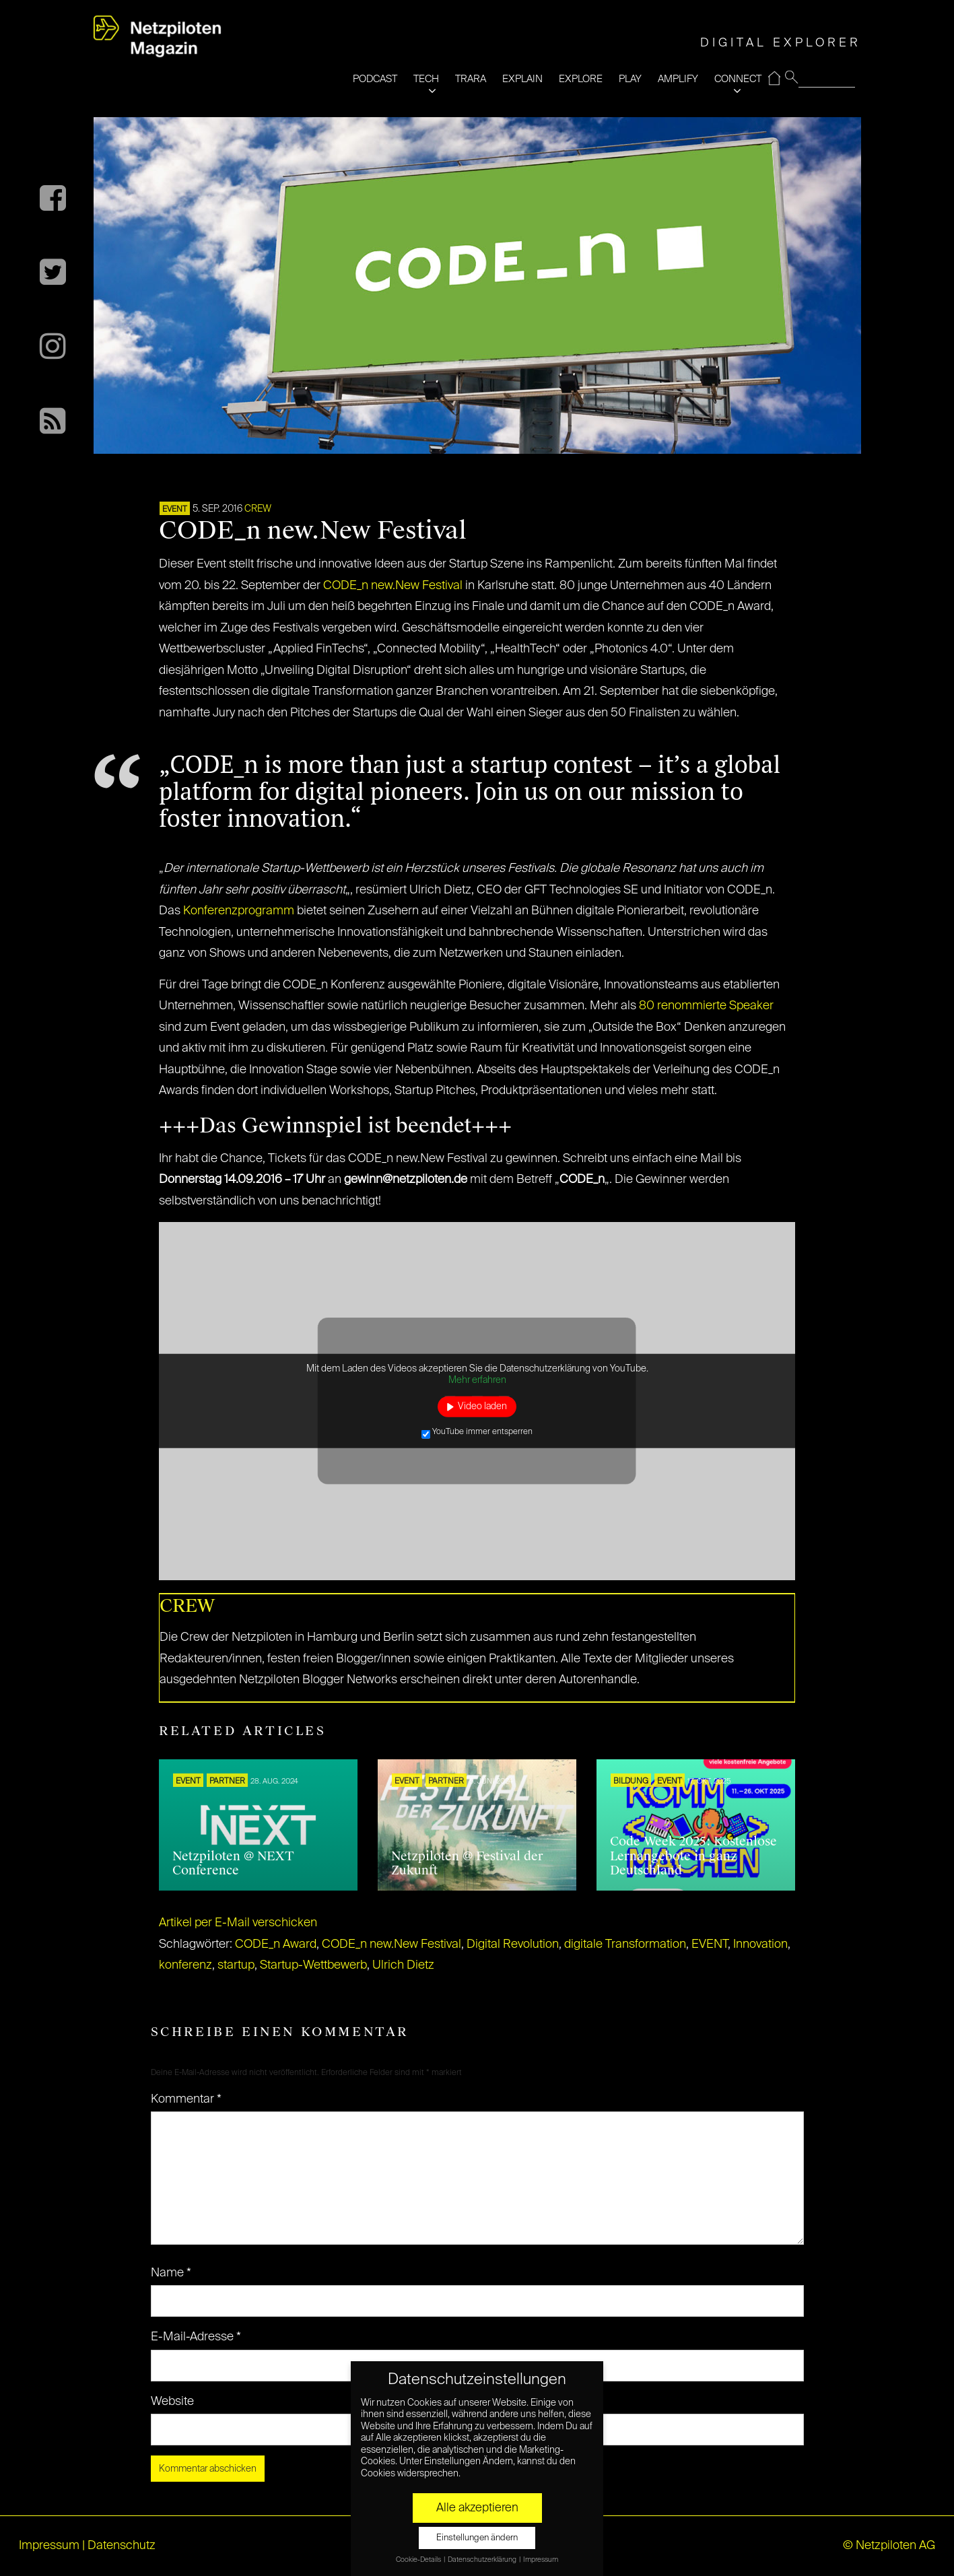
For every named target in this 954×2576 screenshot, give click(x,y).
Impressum (49, 2546)
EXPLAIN (522, 79)
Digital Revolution (513, 1944)
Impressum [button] (540, 2559)
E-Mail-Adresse (196, 2337)
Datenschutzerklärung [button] (483, 2559)
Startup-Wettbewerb (313, 1965)
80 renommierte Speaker (706, 1006)
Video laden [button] (482, 1406)
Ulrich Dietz (403, 1965)
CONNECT (737, 79)
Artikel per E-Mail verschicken (238, 1923)
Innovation (760, 1944)
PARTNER (227, 1781)
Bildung (630, 1781)
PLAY (630, 79)
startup (235, 1965)
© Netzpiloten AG (889, 2546)
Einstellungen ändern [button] (477, 2538)
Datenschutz (122, 2546)
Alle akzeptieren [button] (477, 2508)
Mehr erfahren (477, 1380)
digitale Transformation (625, 1944)
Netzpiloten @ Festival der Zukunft (467, 1863)
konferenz (185, 1965)
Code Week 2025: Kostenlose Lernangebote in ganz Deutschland (693, 1855)
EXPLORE (581, 79)
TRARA (470, 79)
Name (171, 2273)
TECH (426, 79)
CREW (257, 509)
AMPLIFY (678, 79)
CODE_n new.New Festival (393, 586)
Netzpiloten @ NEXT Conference (233, 1863)
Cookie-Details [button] (419, 2559)
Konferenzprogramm (238, 911)
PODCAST (375, 79)
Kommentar (186, 2099)
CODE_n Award (275, 1944)
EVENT (174, 510)
